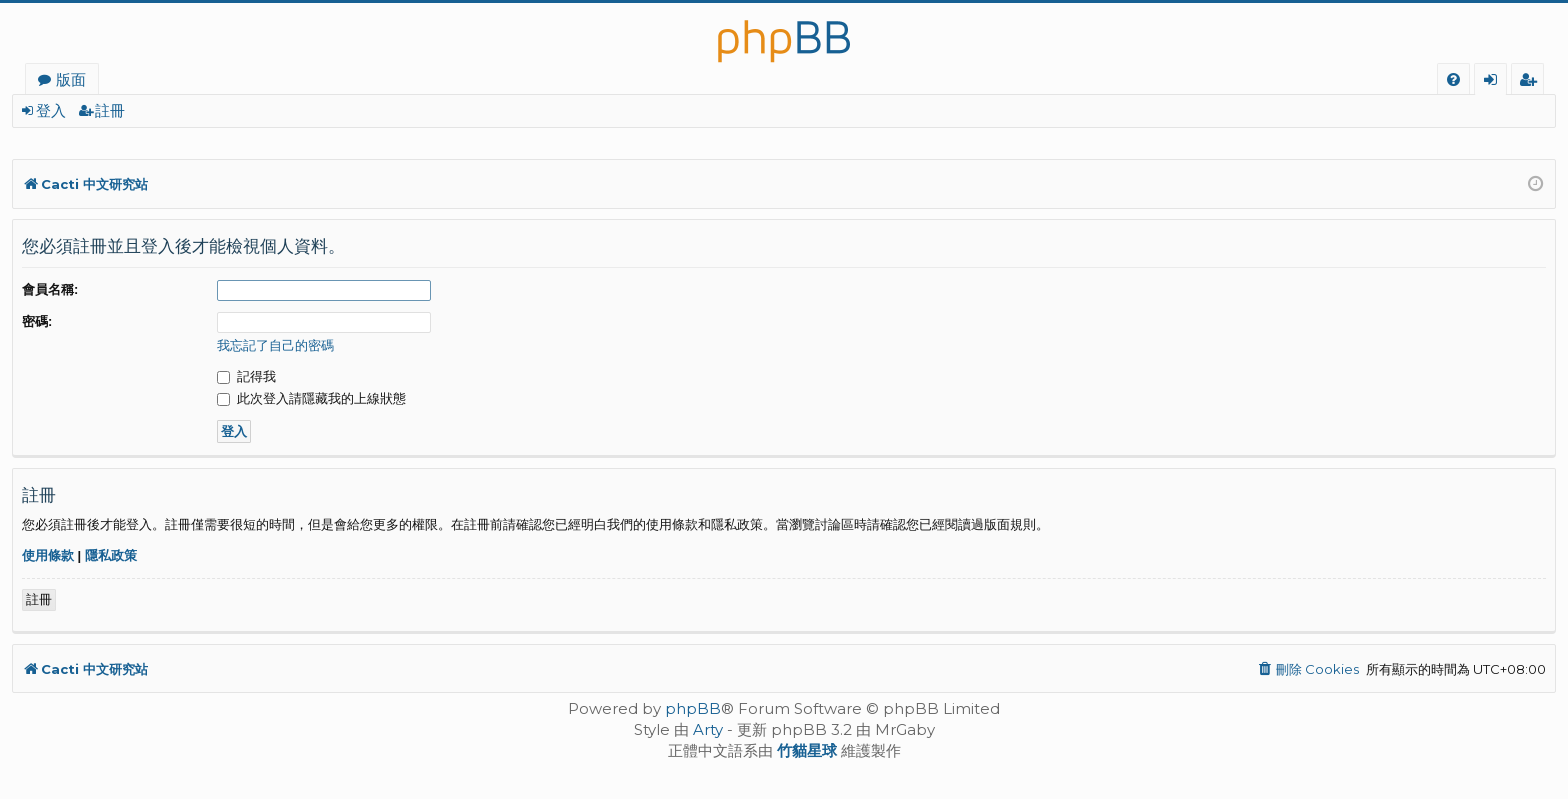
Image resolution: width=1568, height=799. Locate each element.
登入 (51, 110)
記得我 (246, 376)
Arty (708, 729)
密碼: (37, 321)
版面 (71, 79)
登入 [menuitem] (1494, 82)
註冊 (110, 110)
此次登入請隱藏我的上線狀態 (311, 398)
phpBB (693, 708)
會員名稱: (50, 289)
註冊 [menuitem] (1531, 82)
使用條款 (48, 555)
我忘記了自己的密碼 (275, 345)
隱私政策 (111, 555)
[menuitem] (1453, 79)
